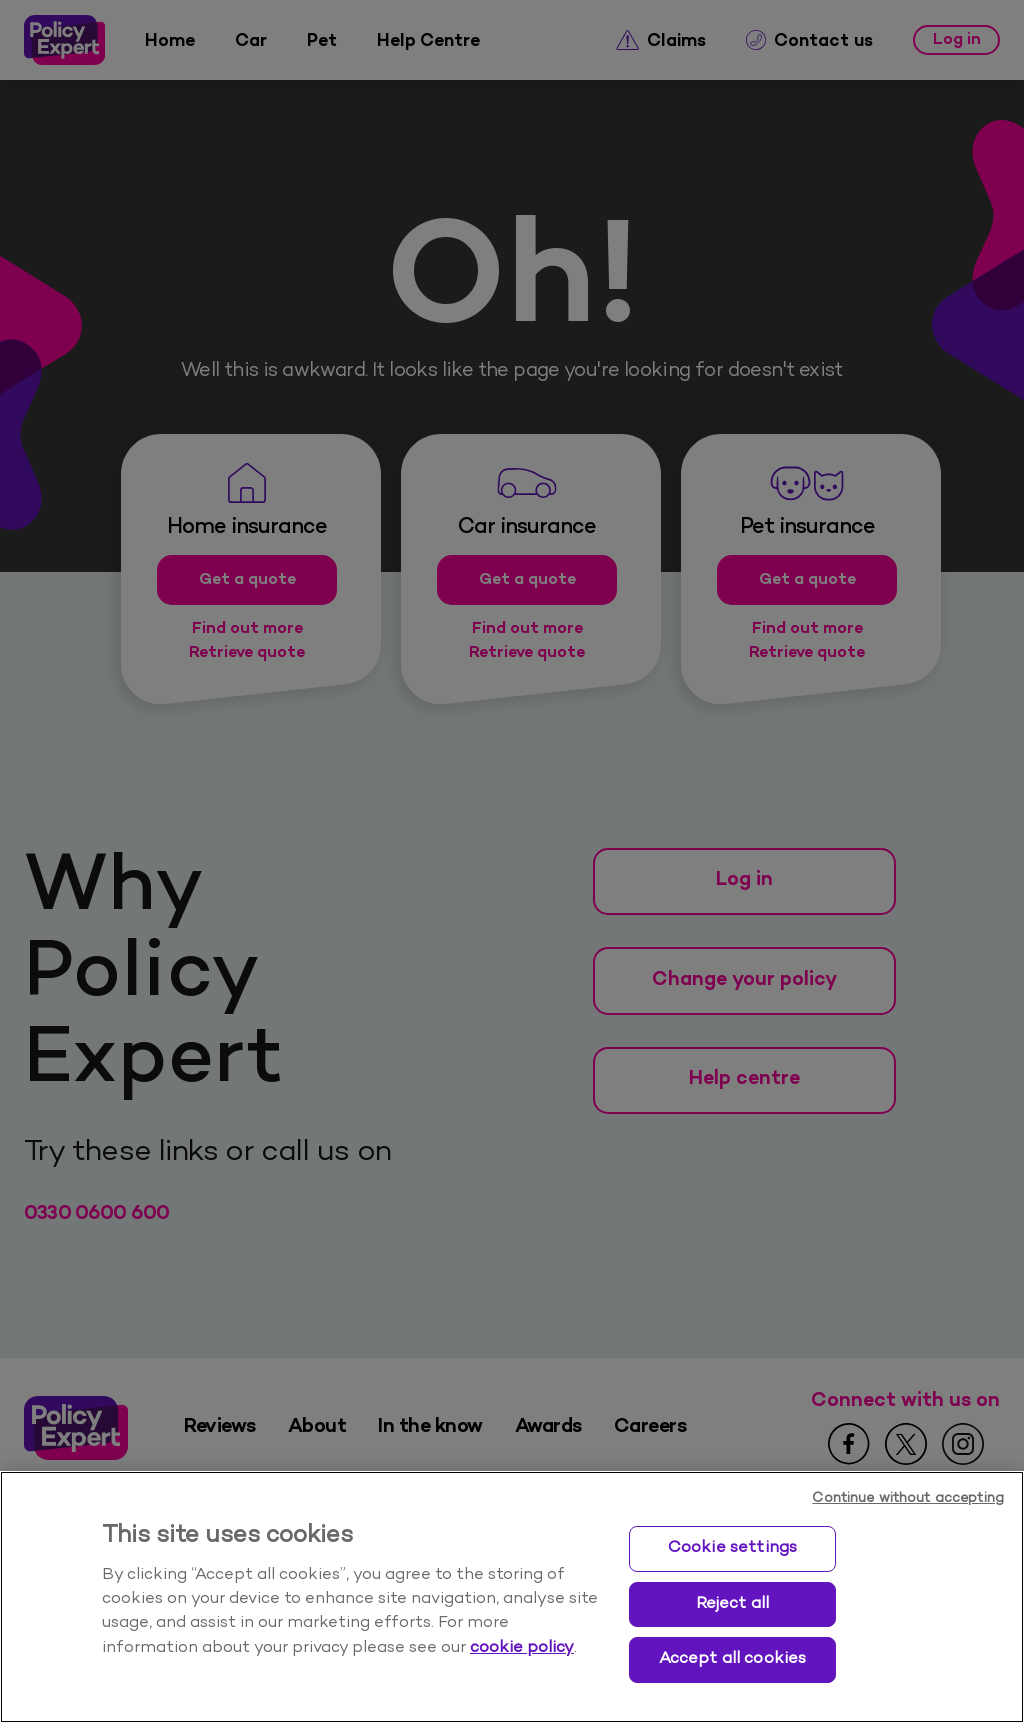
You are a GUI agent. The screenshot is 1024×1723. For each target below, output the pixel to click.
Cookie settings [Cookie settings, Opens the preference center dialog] (732, 1548)
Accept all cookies (733, 1659)
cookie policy (522, 1648)
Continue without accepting (908, 1498)
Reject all (733, 1604)
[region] (512, 1597)
